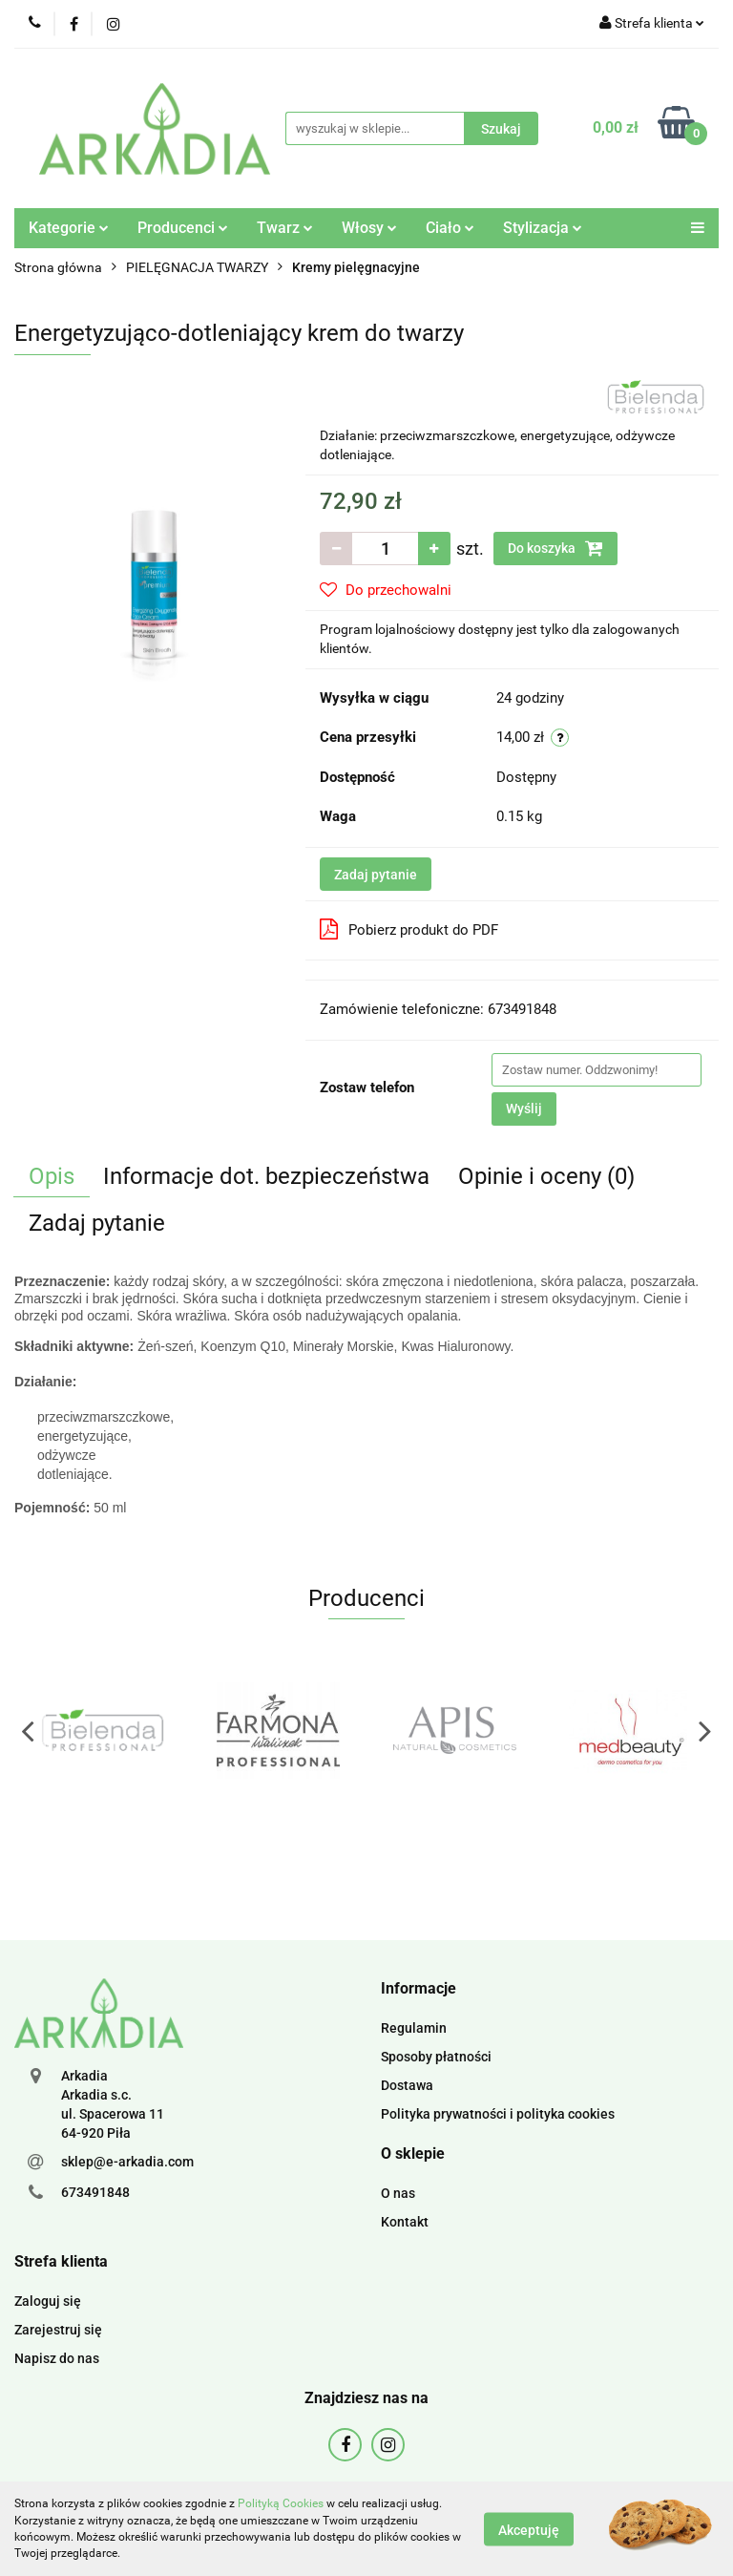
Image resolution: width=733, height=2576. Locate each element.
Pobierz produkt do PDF (409, 929)
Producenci (182, 228)
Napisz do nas (56, 2358)
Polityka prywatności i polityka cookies (498, 2114)
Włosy (369, 228)
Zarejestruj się (58, 2329)
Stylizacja (542, 228)
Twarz (285, 228)
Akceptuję (528, 2529)
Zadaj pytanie (375, 874)
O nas (398, 2193)
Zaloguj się (47, 2301)
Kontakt (405, 2221)
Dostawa (407, 2085)
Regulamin (414, 2028)
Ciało (450, 228)
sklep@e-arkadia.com (127, 2161)
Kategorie (69, 228)
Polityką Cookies (281, 2503)
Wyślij (524, 1108)
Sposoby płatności (436, 2056)
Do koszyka (555, 548)
